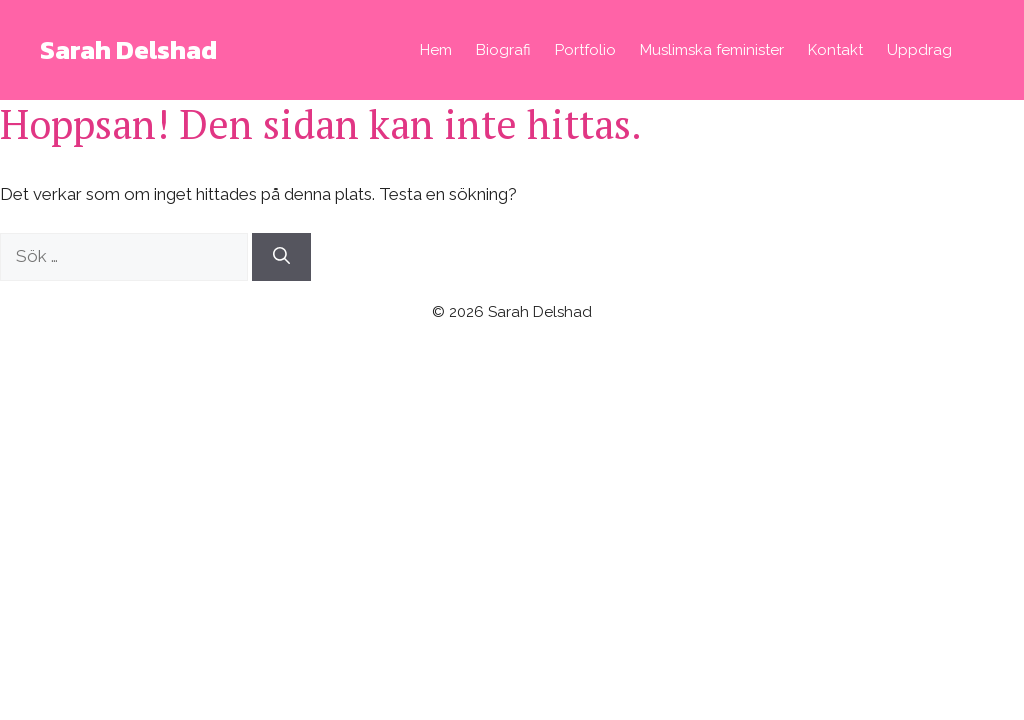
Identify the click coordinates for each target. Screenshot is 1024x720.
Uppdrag (919, 50)
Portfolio (585, 50)
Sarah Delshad (128, 49)
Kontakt (835, 50)
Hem (436, 50)
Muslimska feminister (712, 50)
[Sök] (281, 257)
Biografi (503, 50)
